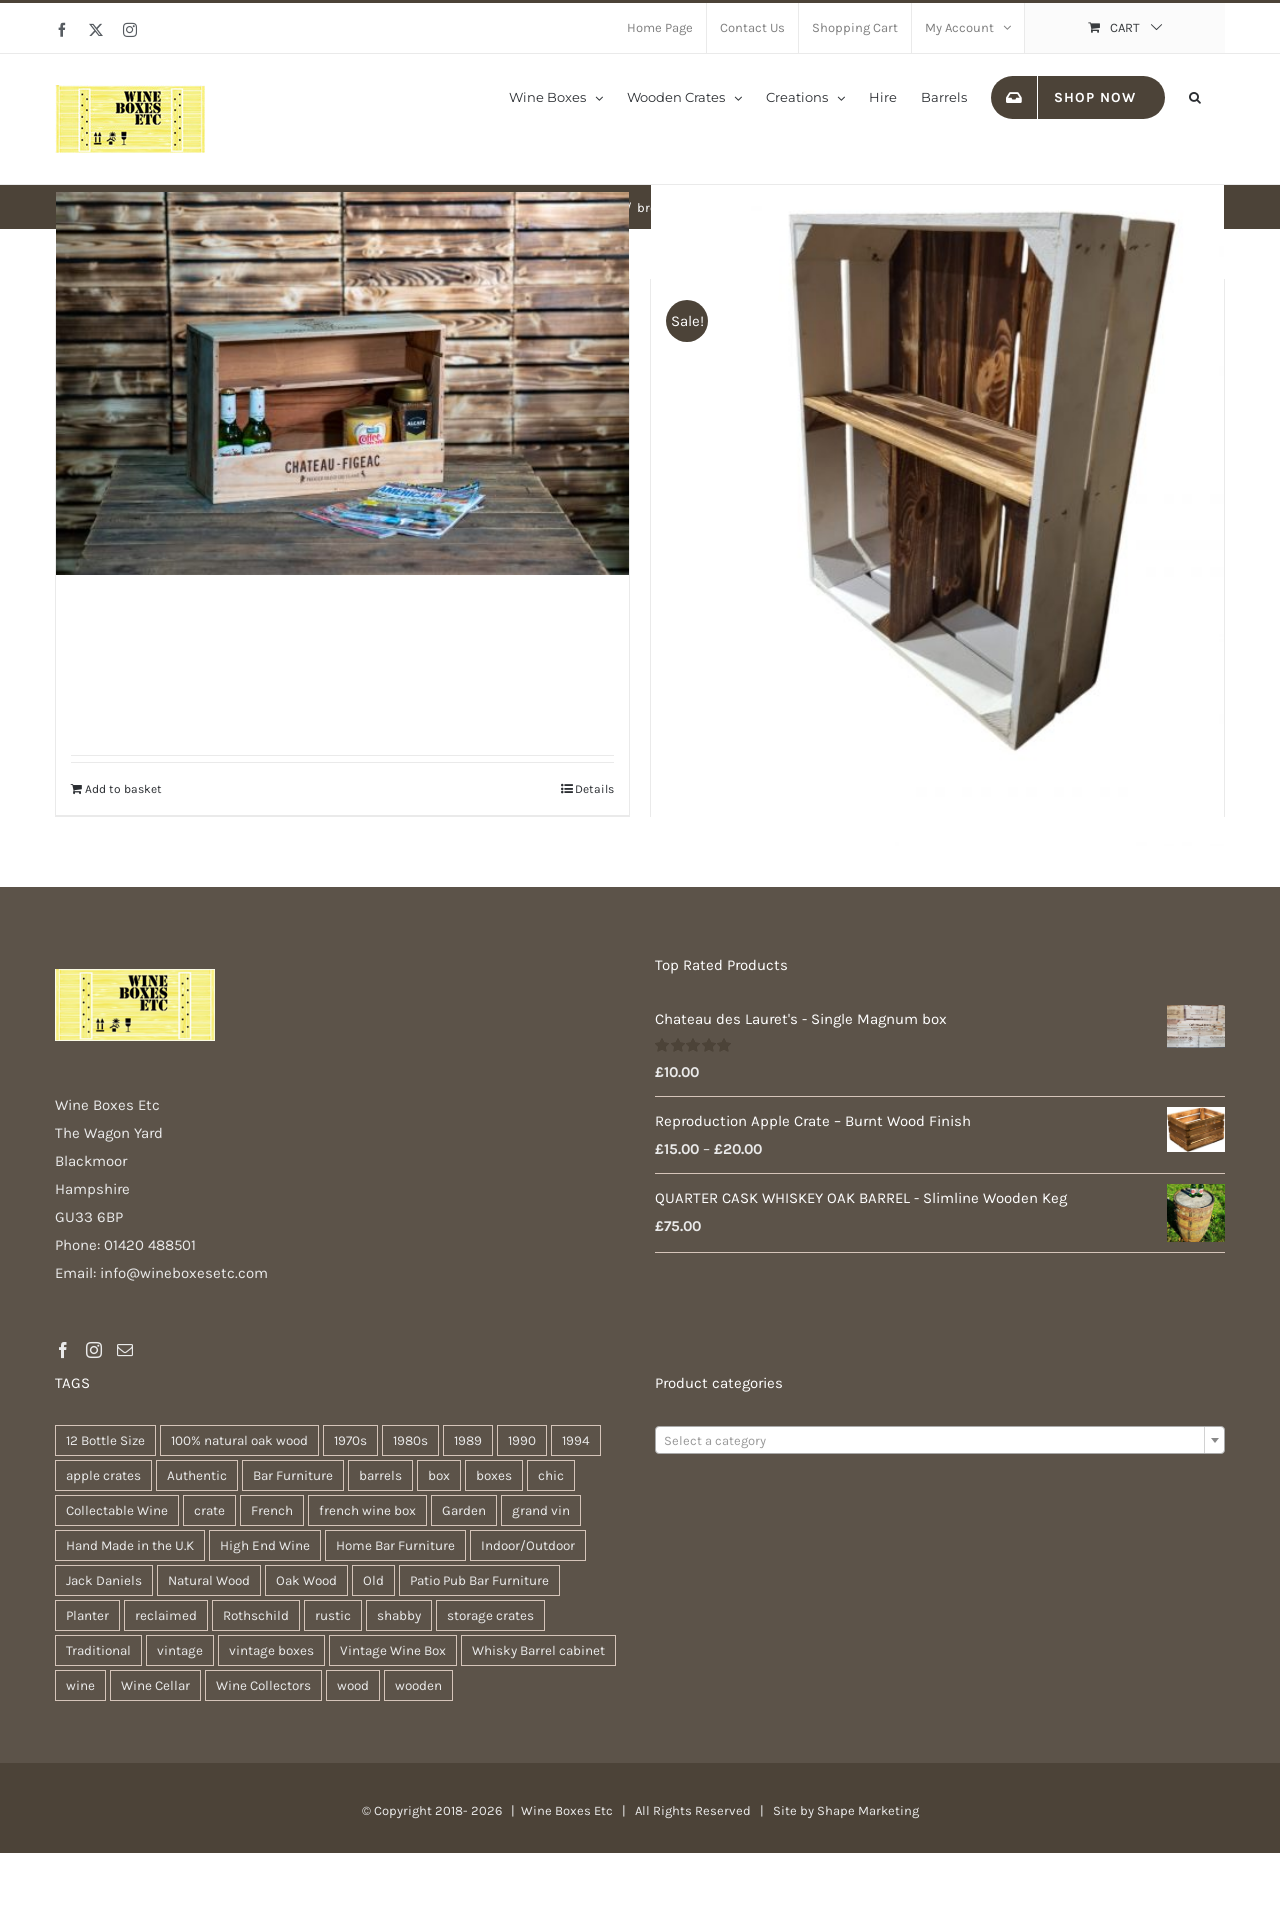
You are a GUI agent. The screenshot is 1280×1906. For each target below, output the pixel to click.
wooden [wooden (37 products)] (418, 1685)
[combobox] (940, 1440)
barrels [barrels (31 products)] (380, 1475)
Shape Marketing (868, 1810)
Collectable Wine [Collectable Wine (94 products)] (117, 1510)
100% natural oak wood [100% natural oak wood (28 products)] (239, 1440)
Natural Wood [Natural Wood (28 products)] (209, 1580)
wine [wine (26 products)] (80, 1685)
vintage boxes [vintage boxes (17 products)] (271, 1650)
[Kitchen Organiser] (342, 383)
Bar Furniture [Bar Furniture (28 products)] (293, 1475)
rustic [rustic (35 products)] (333, 1615)
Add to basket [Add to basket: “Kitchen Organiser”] (123, 789)
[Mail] (125, 1350)
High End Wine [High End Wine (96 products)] (265, 1545)
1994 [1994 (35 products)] (576, 1440)
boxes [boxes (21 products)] (494, 1475)
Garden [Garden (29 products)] (464, 1510)
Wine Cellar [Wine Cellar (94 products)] (155, 1685)
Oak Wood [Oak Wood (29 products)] (306, 1580)
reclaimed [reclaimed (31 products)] (166, 1615)
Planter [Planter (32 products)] (87, 1615)
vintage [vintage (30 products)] (180, 1650)
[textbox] (940, 1441)
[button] (1195, 96)
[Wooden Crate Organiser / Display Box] (937, 464)
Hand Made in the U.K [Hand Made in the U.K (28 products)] (130, 1545)
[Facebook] (63, 1350)
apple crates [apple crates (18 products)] (103, 1475)
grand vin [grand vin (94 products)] (541, 1510)
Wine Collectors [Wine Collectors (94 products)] (263, 1685)
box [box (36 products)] (439, 1475)
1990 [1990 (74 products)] (522, 1440)
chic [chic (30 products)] (551, 1475)
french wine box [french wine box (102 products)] (367, 1510)
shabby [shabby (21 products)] (399, 1615)
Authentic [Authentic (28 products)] (197, 1475)
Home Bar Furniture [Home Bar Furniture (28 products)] (395, 1545)
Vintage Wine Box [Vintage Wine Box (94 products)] (393, 1650)
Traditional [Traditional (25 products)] (98, 1650)
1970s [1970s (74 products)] (350, 1440)
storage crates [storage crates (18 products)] (490, 1615)
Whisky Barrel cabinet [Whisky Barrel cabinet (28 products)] (538, 1650)
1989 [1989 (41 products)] (468, 1440)
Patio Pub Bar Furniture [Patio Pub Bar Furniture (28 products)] (479, 1580)
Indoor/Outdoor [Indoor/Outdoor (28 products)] (528, 1545)
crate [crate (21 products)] (209, 1510)
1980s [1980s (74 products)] (410, 1440)
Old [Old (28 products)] (373, 1580)
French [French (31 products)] (272, 1510)
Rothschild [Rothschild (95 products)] (256, 1615)
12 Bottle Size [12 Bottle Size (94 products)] (105, 1440)
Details (594, 789)
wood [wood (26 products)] (353, 1685)
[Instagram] (94, 1350)
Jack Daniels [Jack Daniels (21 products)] (104, 1580)
